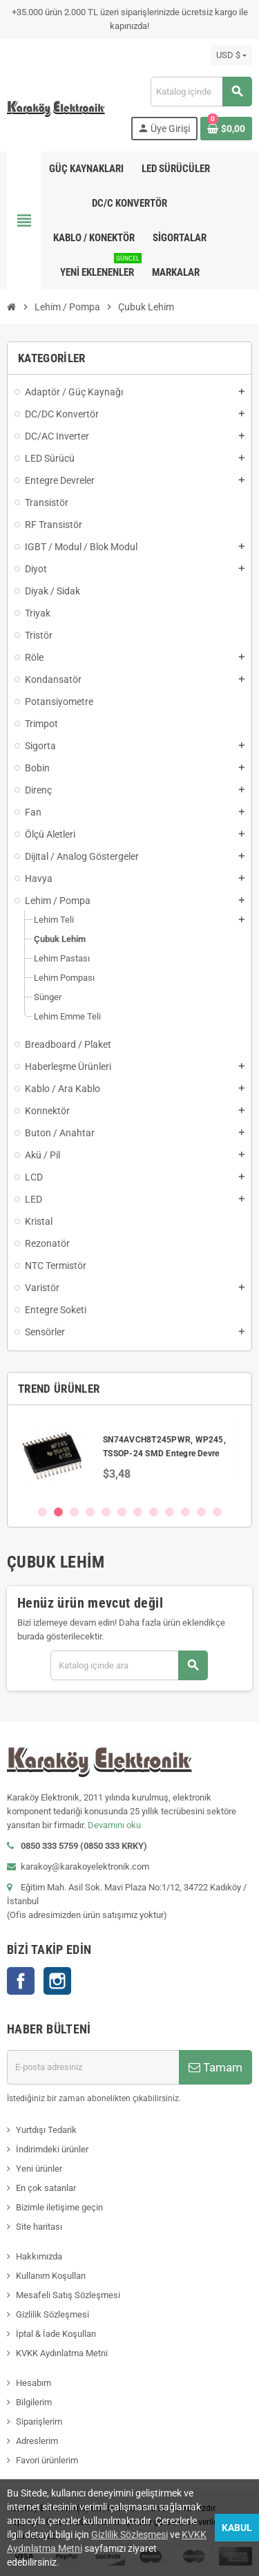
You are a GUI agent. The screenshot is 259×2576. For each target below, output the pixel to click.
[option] (129, 1454)
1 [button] (42, 1511)
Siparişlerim (39, 2421)
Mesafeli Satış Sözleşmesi (68, 2295)
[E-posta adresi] (93, 2067)
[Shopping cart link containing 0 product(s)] (226, 128)
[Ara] (201, 91)
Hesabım (33, 2383)
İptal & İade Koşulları (56, 2334)
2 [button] (58, 1511)
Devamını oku (114, 1825)
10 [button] (185, 1511)
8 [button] (153, 1511)
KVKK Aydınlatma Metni (62, 2353)
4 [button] (90, 1511)
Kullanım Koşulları (51, 2276)
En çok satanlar (46, 2188)
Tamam (215, 2067)
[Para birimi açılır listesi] (231, 55)
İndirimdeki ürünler (52, 2149)
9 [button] (169, 1511)
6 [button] (121, 1511)
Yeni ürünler (39, 2168)
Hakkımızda (39, 2256)
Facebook (21, 1981)
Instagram (57, 1981)
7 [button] (137, 1511)
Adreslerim (37, 2441)
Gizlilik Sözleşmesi (52, 2314)
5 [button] (106, 1511)
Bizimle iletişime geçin (59, 2207)
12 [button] (217, 1511)
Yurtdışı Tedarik (46, 2130)
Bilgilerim (34, 2402)
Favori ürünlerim (47, 2460)
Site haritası (39, 2226)
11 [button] (201, 1511)
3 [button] (74, 1511)
